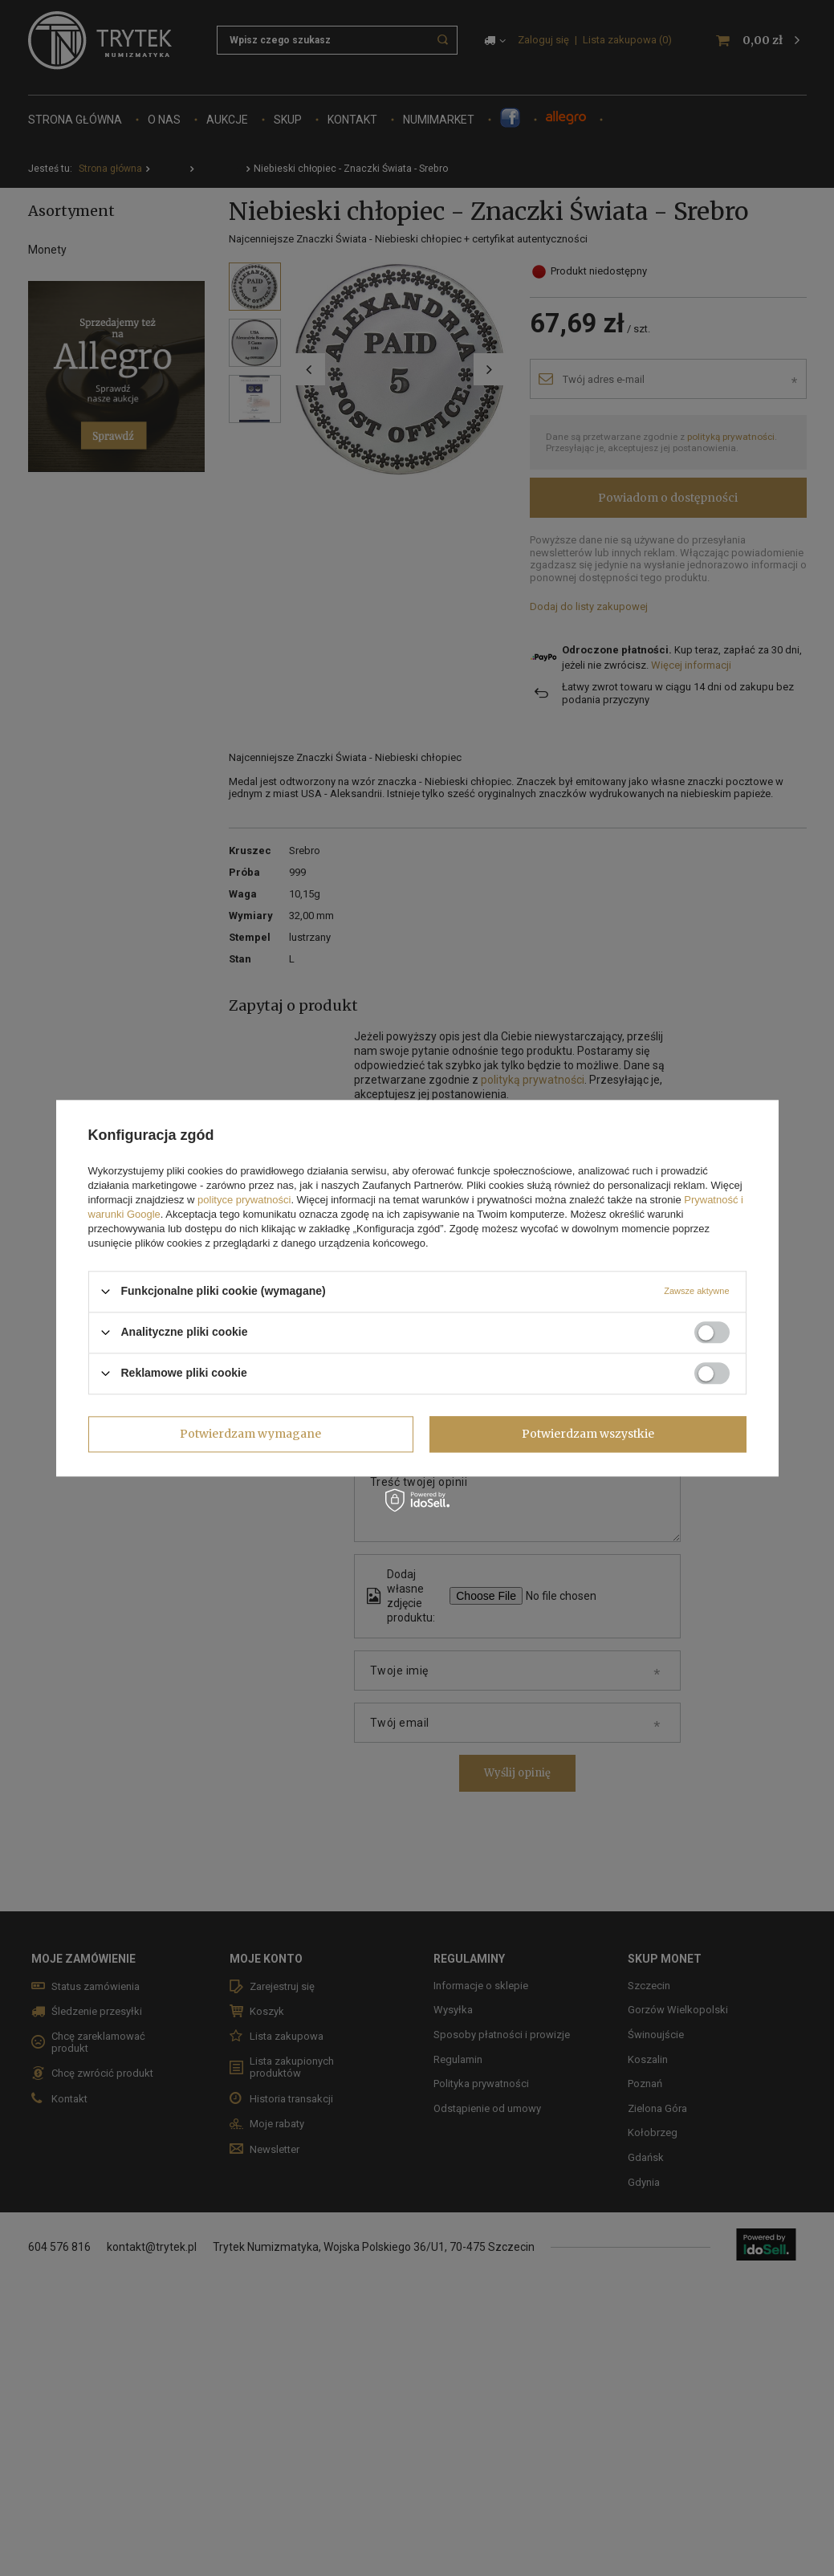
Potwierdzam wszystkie (588, 1433)
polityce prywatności (244, 1200)
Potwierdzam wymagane (250, 1433)
